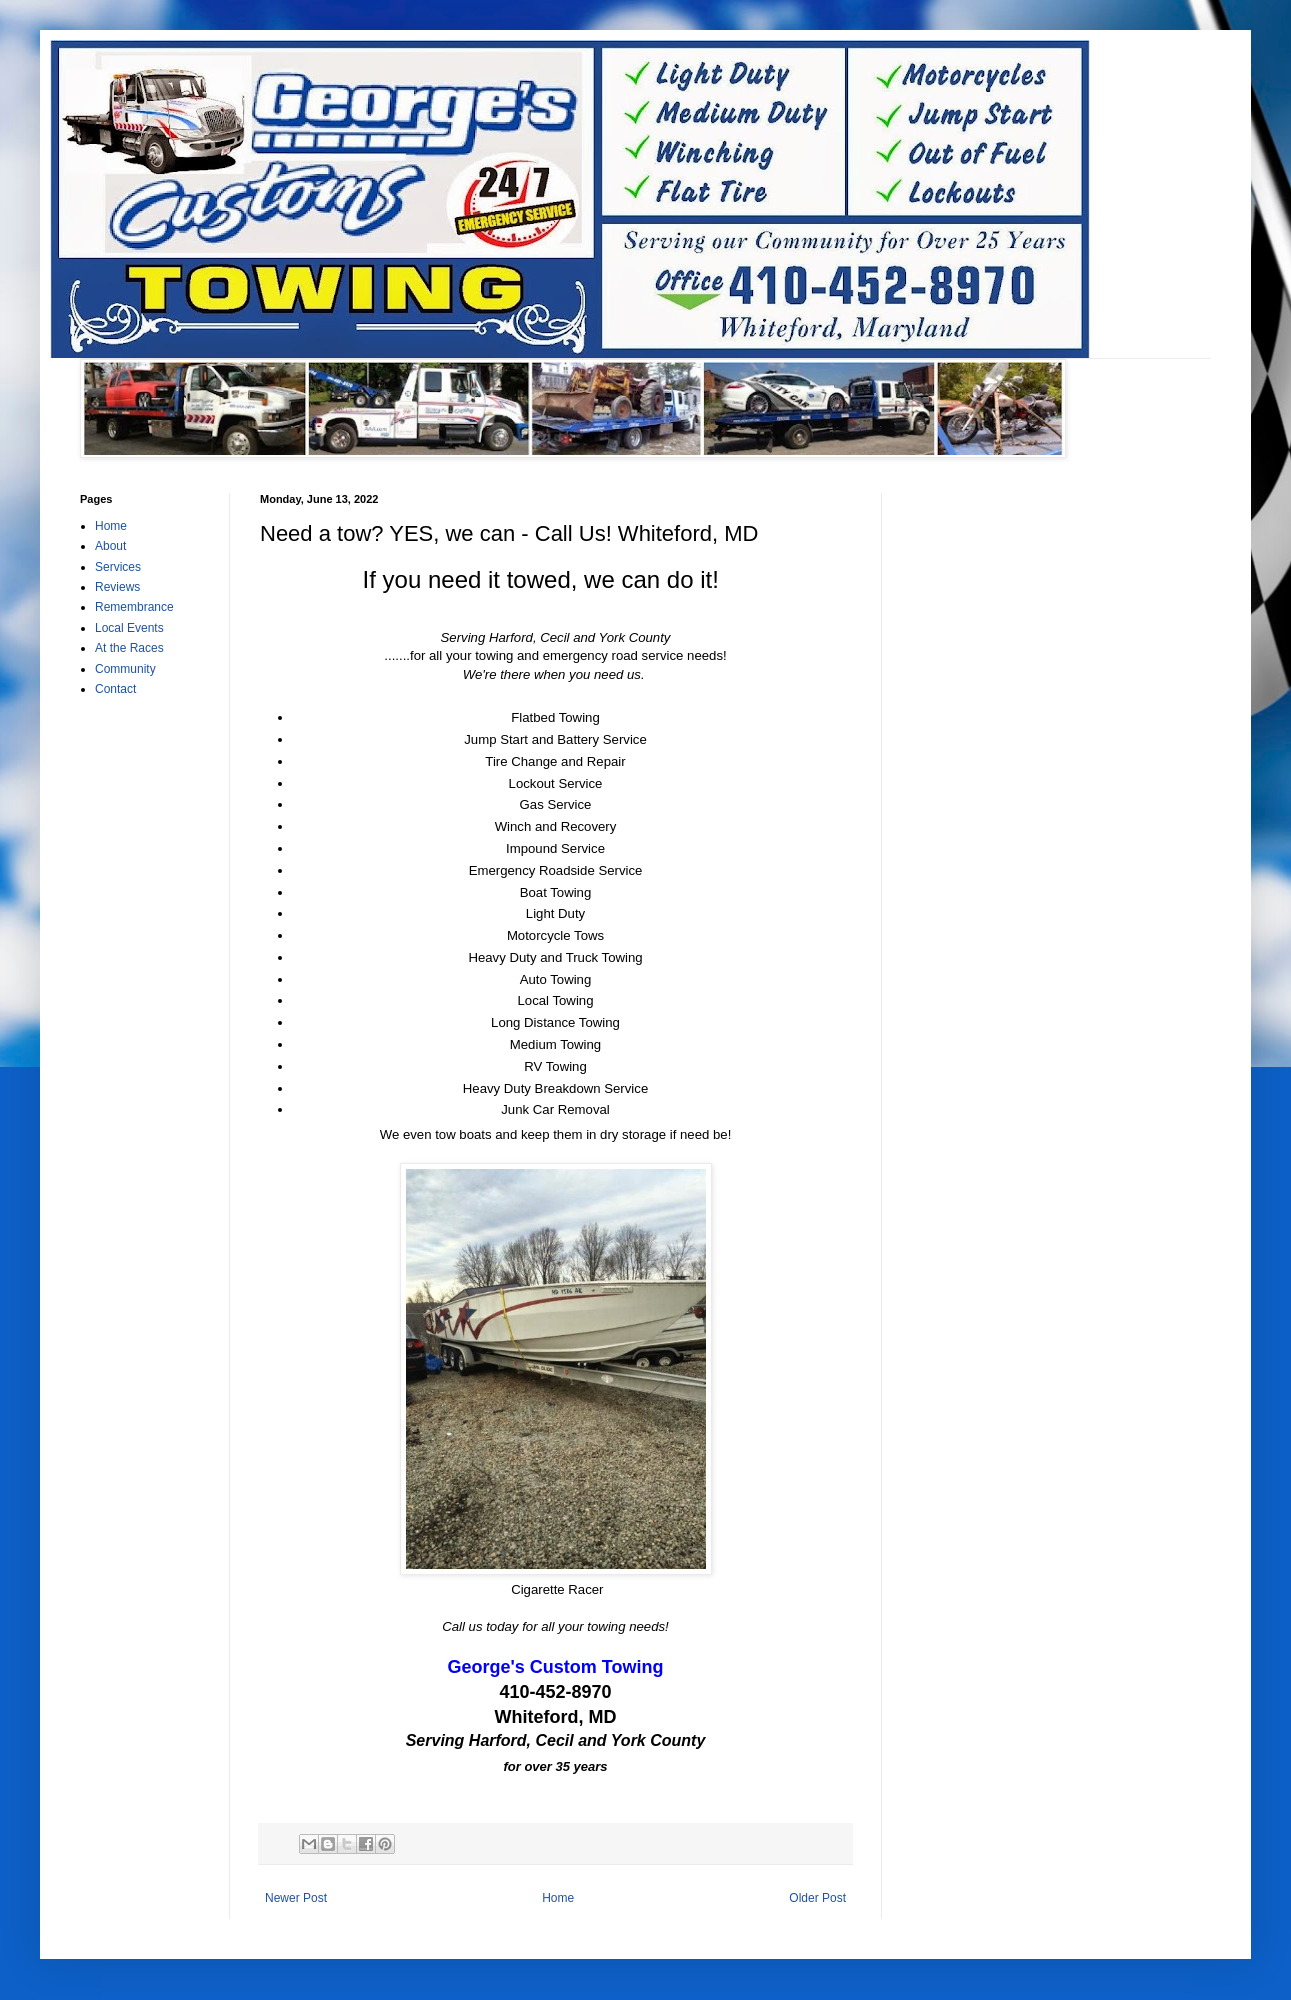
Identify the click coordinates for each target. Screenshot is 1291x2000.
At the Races (129, 648)
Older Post (817, 1898)
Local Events (129, 628)
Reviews (117, 587)
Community (125, 669)
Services (118, 567)
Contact (115, 689)
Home (558, 1898)
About (110, 546)
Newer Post (296, 1898)
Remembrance (134, 607)
